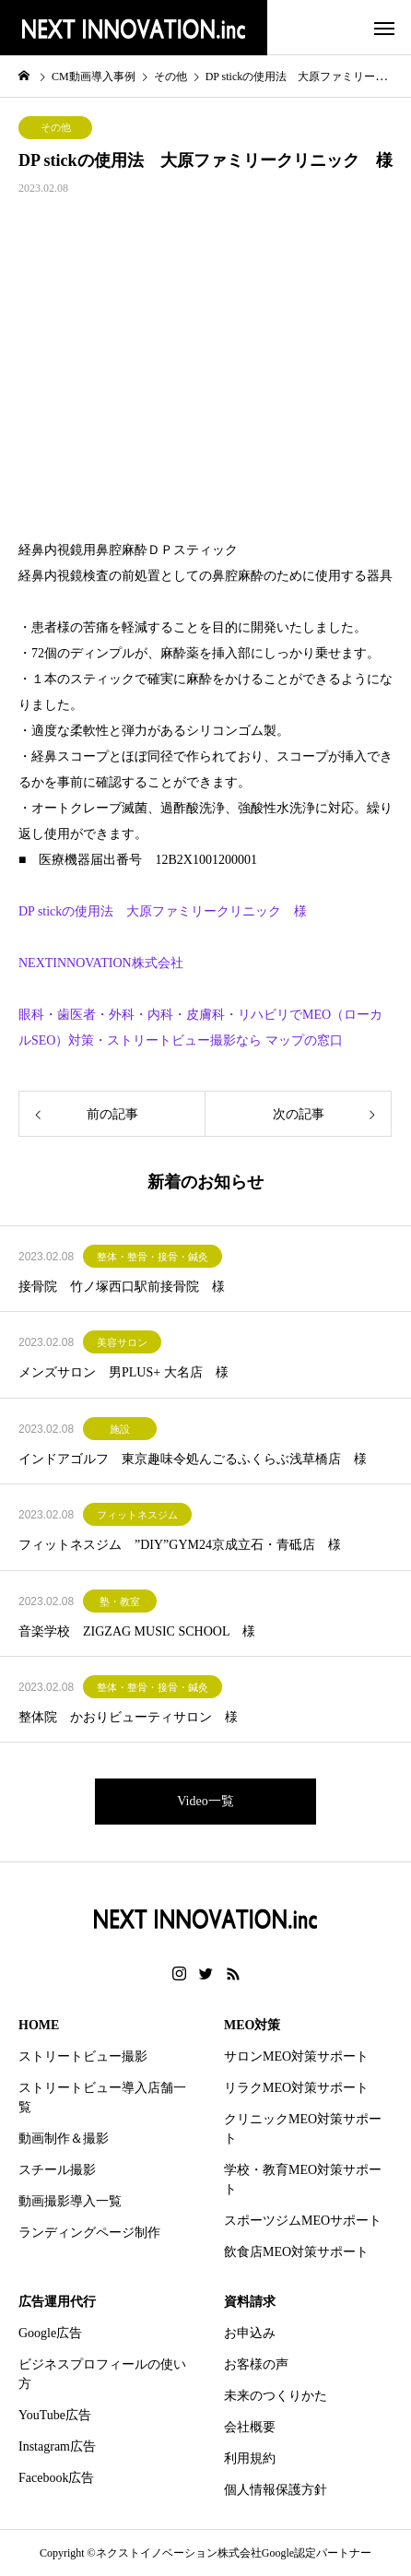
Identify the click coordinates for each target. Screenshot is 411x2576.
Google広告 (50, 2333)
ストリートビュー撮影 (82, 2056)
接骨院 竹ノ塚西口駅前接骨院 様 (121, 1287)
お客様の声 (256, 2364)
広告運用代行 (57, 2302)
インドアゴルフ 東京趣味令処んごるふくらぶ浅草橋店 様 (192, 1459)
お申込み (250, 2333)
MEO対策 (252, 2025)
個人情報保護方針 (275, 2490)
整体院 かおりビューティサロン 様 (128, 1717)
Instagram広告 (57, 2446)
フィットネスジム (137, 1514)
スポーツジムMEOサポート (303, 2220)
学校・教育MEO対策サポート (303, 2179)
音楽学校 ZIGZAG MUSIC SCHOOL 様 (136, 1631)
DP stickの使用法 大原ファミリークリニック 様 (162, 911)
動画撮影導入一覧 (70, 2201)
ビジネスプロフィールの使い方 (102, 2374)
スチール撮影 (57, 2170)
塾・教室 (120, 1601)
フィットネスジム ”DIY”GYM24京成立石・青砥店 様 (179, 1545)
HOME (38, 2025)
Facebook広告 (56, 2478)
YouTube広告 (54, 2415)
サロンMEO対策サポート (296, 2056)
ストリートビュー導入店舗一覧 (102, 2097)
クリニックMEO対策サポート (303, 2128)
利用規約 (250, 2458)
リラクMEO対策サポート (296, 2088)
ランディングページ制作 (89, 2232)
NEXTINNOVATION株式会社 (100, 963)
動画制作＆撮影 (63, 2138)
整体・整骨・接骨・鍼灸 (152, 1256)
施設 (120, 1429)
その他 (56, 127)
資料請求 (250, 2302)
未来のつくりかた (275, 2396)
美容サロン (122, 1342)
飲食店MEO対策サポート (296, 2252)
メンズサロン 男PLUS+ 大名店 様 (123, 1372)
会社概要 (250, 2427)
